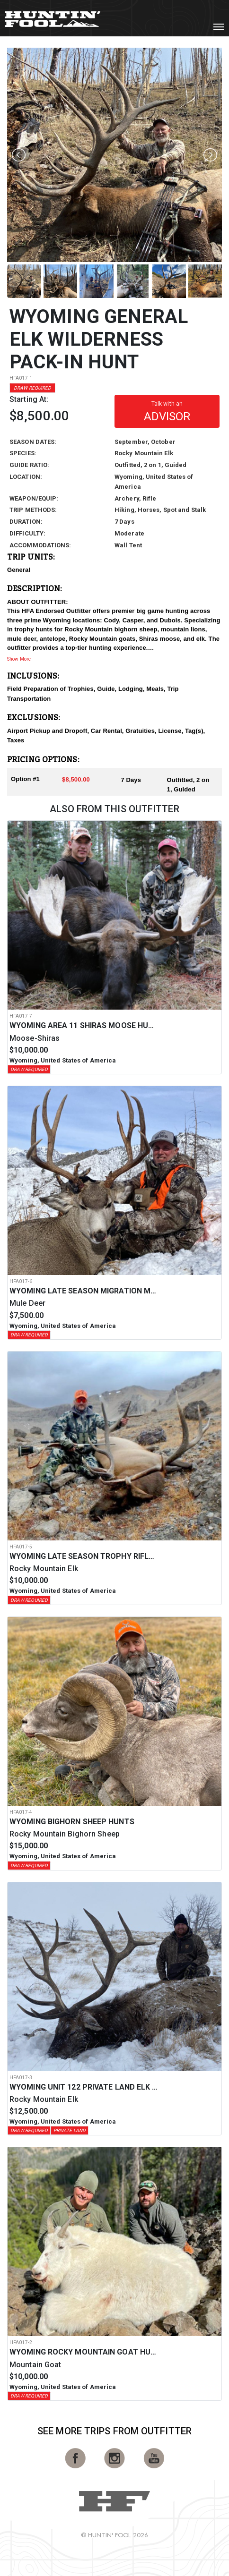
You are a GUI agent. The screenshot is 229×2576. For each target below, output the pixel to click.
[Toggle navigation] (218, 27)
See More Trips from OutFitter (114, 2431)
